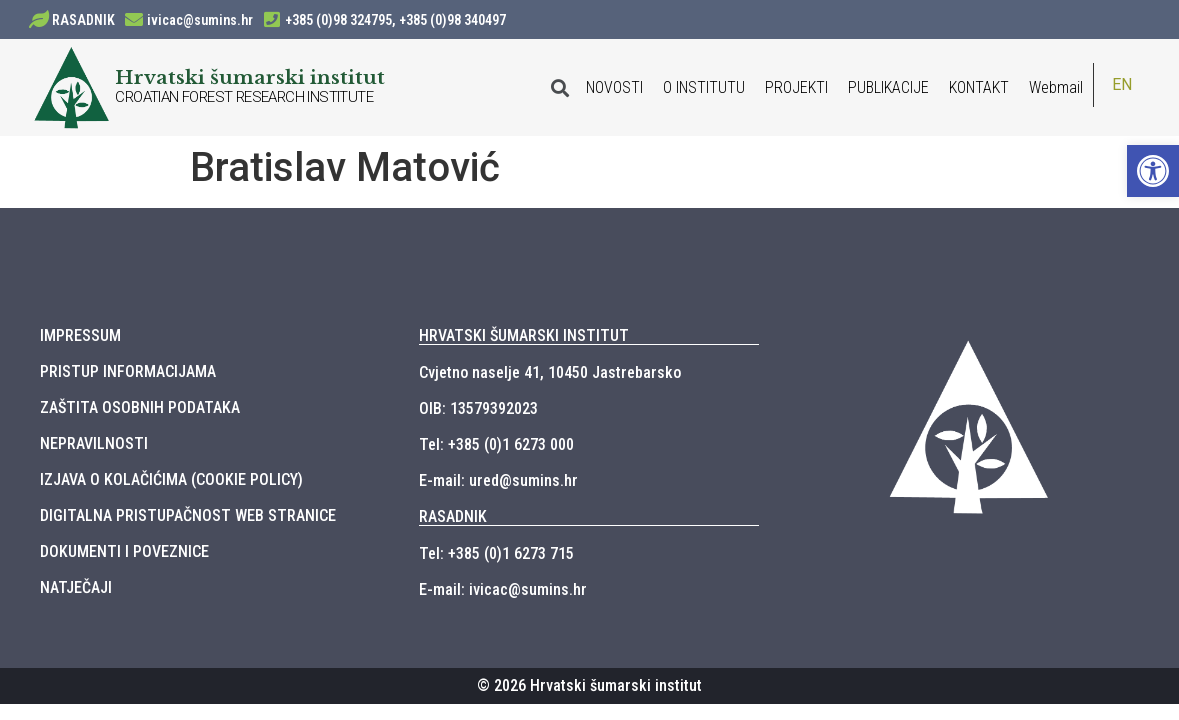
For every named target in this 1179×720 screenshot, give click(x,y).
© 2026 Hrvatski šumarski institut (589, 685)
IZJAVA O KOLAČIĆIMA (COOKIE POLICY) (171, 479)
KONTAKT (979, 87)
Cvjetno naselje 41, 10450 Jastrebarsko (550, 372)
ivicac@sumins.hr (200, 20)
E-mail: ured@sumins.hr (498, 480)
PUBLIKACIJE (888, 87)
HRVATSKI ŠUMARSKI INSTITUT (524, 335)
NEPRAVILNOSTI (94, 443)
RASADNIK (83, 20)
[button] (1153, 171)
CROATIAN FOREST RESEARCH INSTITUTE (244, 97)
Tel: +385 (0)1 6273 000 (496, 444)
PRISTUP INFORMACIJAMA (128, 371)
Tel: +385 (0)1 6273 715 (496, 553)
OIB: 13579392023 (478, 408)
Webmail (1056, 87)
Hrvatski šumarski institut (250, 77)
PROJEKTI (796, 87)
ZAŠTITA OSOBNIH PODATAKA (140, 407)
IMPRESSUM (80, 335)
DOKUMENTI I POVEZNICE (124, 551)
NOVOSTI (614, 87)
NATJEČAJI (76, 587)
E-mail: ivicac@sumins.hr (503, 589)
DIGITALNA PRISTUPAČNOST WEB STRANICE (188, 515)
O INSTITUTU (704, 87)
